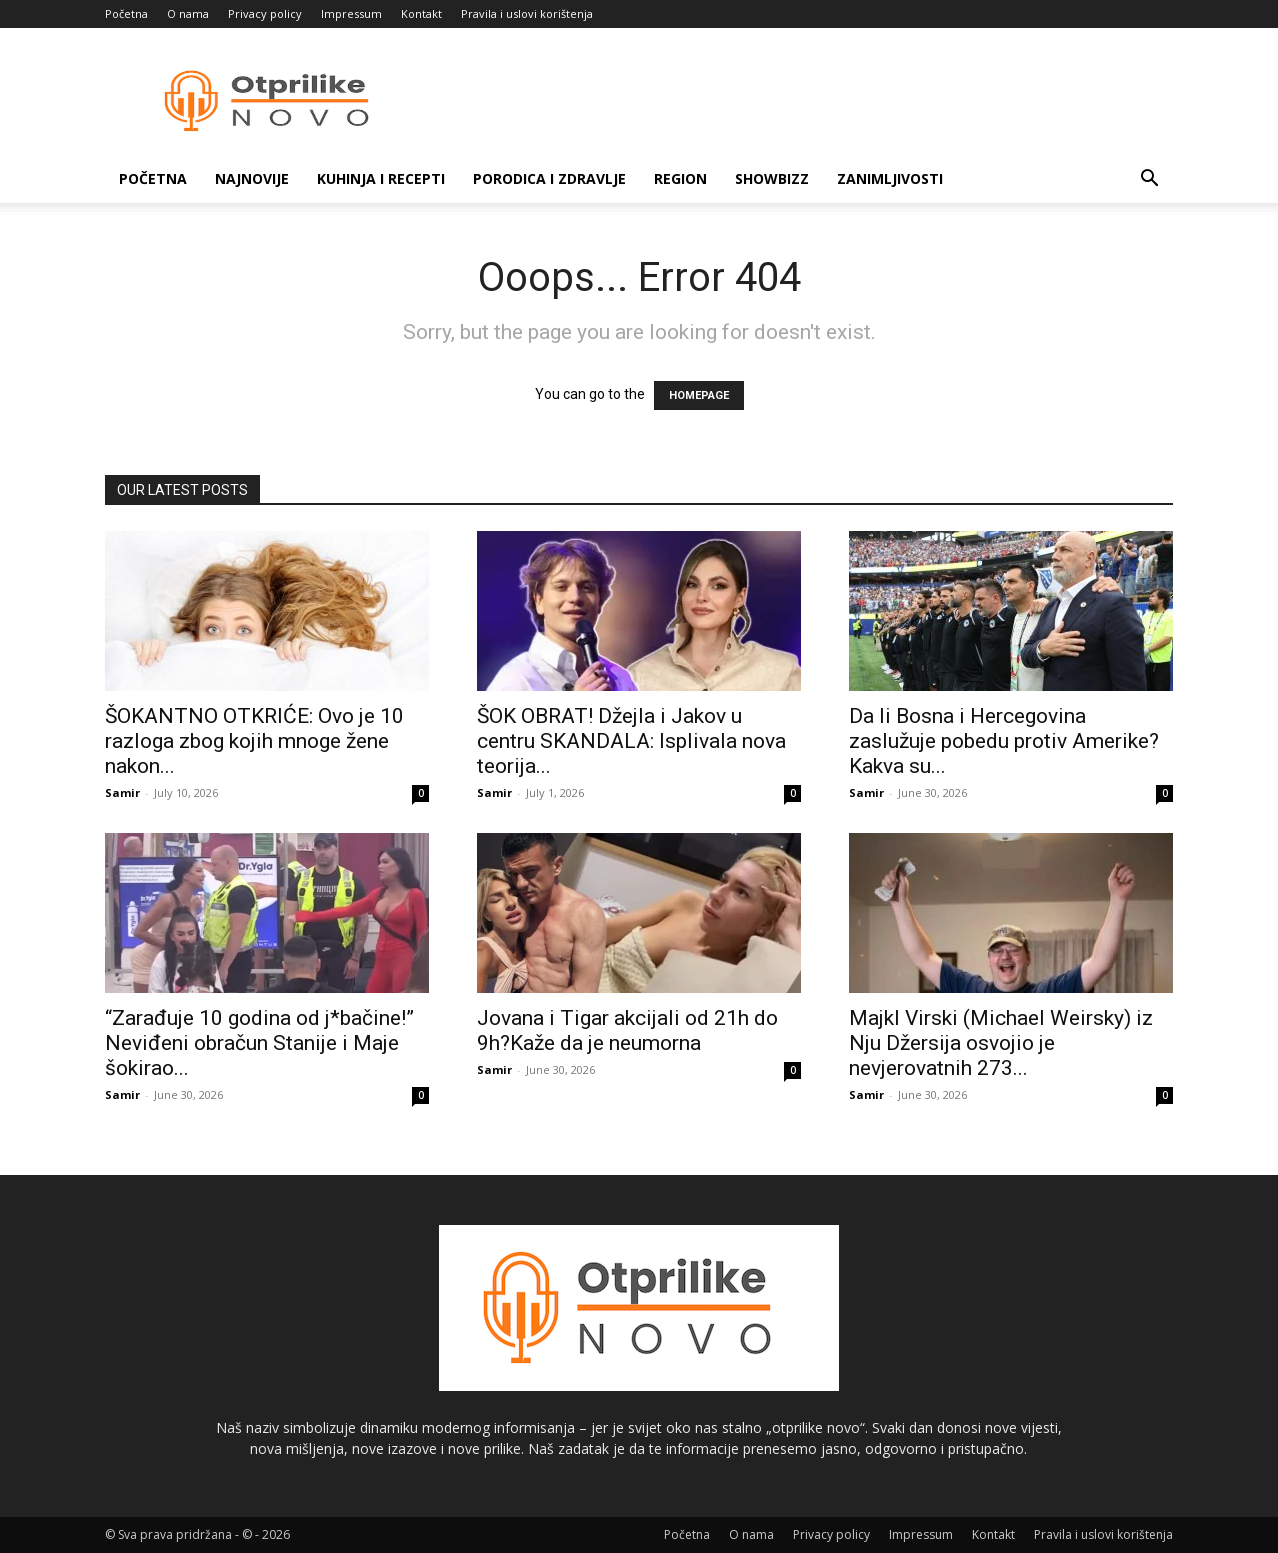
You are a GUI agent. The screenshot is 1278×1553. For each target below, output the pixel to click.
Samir (122, 792)
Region (680, 178)
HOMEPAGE (699, 395)
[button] (1149, 180)
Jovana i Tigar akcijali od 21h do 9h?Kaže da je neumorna (627, 1030)
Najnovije (252, 178)
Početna (126, 13)
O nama (188, 13)
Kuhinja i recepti (381, 178)
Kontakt (421, 13)
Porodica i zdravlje (549, 178)
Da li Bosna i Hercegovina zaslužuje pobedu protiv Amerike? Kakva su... (1004, 741)
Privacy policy (265, 13)
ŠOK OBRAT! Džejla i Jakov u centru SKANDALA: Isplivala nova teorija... (631, 741)
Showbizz (772, 178)
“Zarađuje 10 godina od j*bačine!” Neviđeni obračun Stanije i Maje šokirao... (259, 1043)
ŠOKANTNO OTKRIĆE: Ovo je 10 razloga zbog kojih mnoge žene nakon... (254, 741)
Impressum (351, 13)
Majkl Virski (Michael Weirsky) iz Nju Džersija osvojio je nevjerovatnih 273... (1001, 1043)
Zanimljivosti (890, 178)
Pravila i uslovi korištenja (527, 13)
